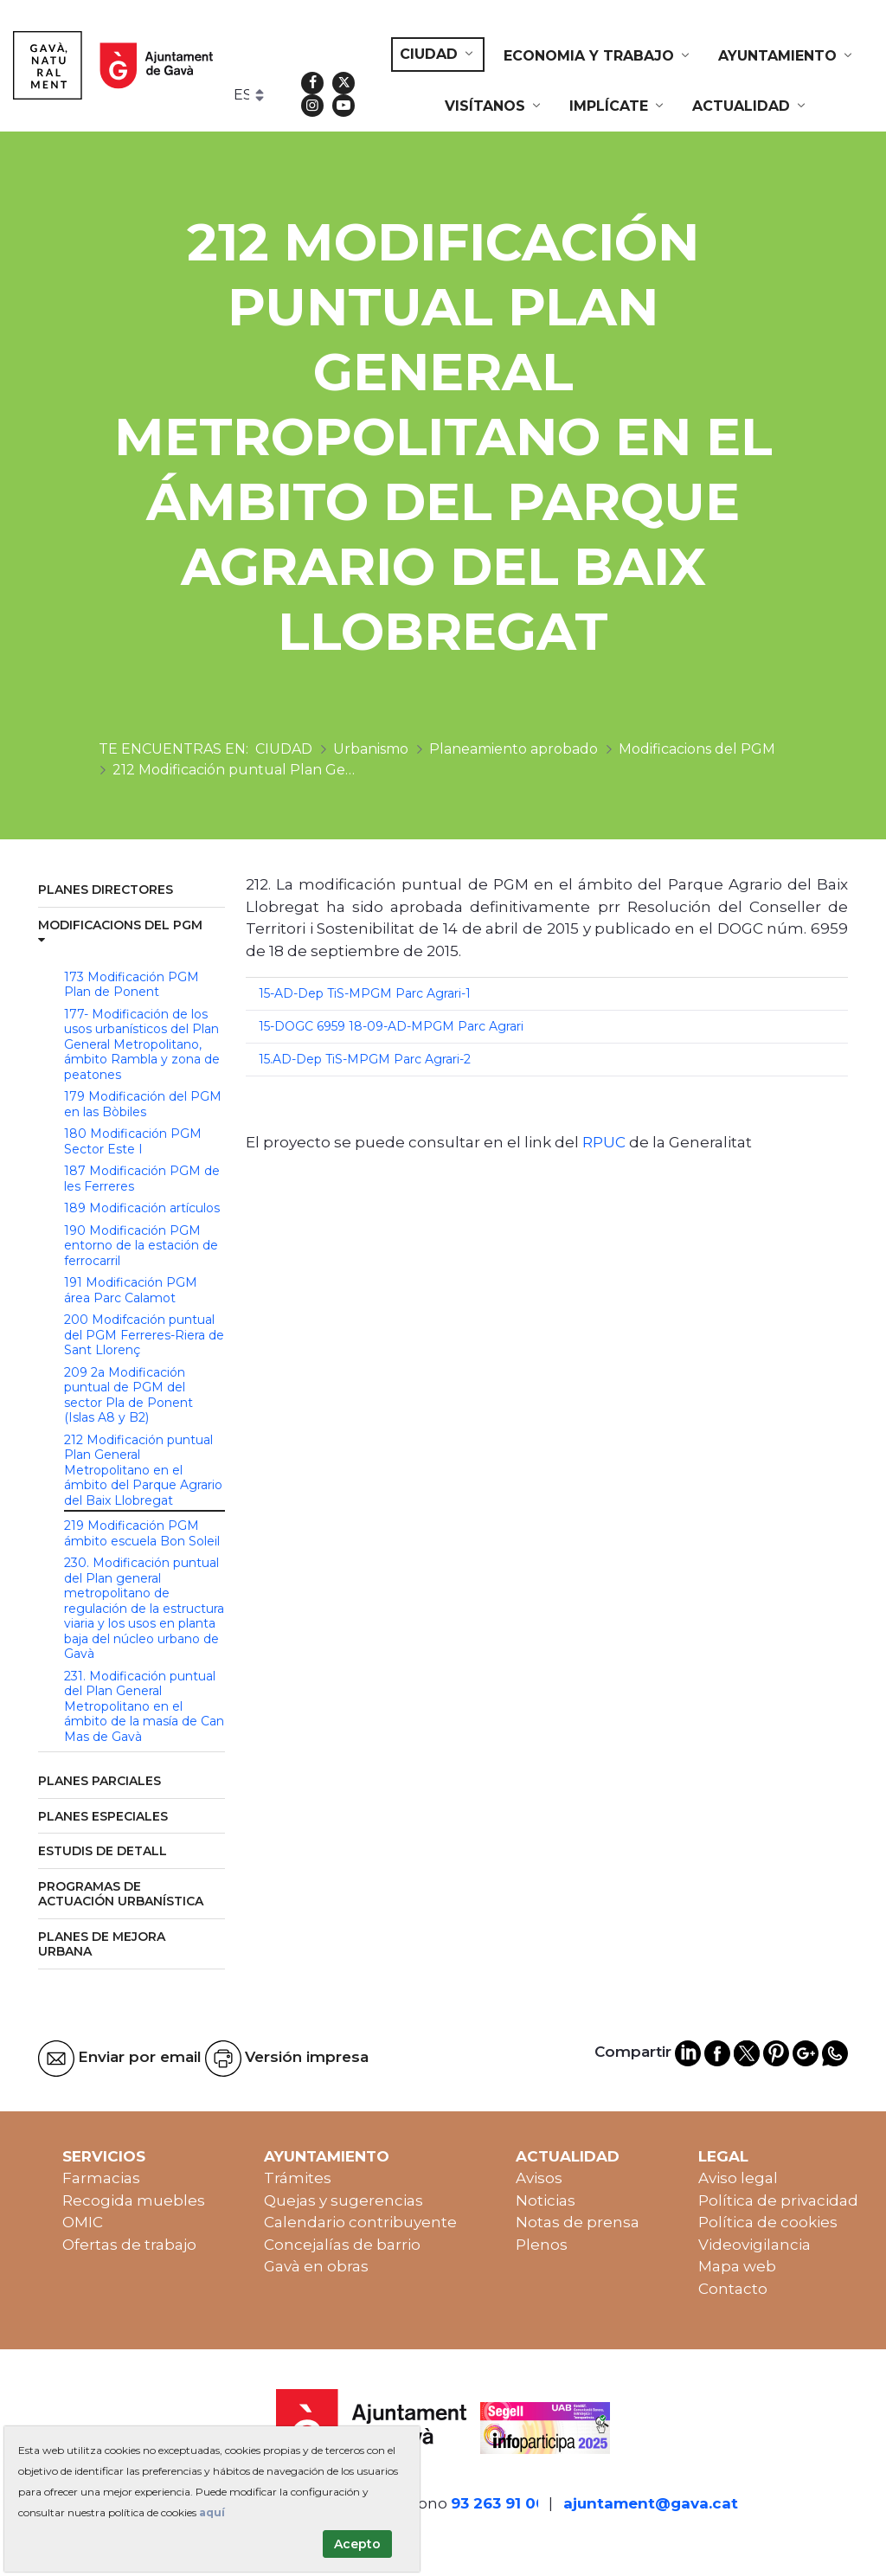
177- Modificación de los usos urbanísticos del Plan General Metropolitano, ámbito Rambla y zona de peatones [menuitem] (142, 1044)
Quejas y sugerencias (343, 2200)
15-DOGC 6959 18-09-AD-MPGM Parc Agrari (391, 1026)
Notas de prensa (577, 2222)
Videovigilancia (754, 2244)
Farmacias (101, 2178)
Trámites (297, 2178)
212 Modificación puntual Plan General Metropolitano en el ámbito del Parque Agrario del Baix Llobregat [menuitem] (143, 1470)
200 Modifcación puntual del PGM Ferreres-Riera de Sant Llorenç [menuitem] (144, 1335)
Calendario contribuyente (360, 2222)
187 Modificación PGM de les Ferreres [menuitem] (142, 1178)
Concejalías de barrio (342, 2244)
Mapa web (737, 2266)
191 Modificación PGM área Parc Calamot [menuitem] (130, 1290)
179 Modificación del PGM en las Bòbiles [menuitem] (143, 1104)
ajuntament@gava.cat (650, 2503)
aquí (212, 2512)
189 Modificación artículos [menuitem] (142, 1208)
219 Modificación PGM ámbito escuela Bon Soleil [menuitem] (142, 1533)
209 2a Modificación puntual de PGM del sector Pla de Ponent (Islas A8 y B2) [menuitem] (128, 1395)
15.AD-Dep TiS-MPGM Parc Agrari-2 (365, 1059)
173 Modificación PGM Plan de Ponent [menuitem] (131, 984)
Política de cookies (768, 2222)
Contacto (732, 2288)
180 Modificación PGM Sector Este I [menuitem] (133, 1141)
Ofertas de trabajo (129, 2244)
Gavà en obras (316, 2266)
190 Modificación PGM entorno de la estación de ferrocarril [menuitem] (141, 1246)
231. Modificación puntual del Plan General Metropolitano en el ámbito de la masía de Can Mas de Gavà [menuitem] (144, 1706)
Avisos (539, 2178)
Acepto (357, 2544)
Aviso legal (738, 2178)
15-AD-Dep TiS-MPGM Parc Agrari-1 (365, 993)
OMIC (82, 2222)
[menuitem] (438, 54)
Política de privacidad (778, 2200)
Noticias (545, 2200)
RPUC (604, 1142)
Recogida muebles (133, 2200)
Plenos (542, 2244)
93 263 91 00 (498, 2503)
